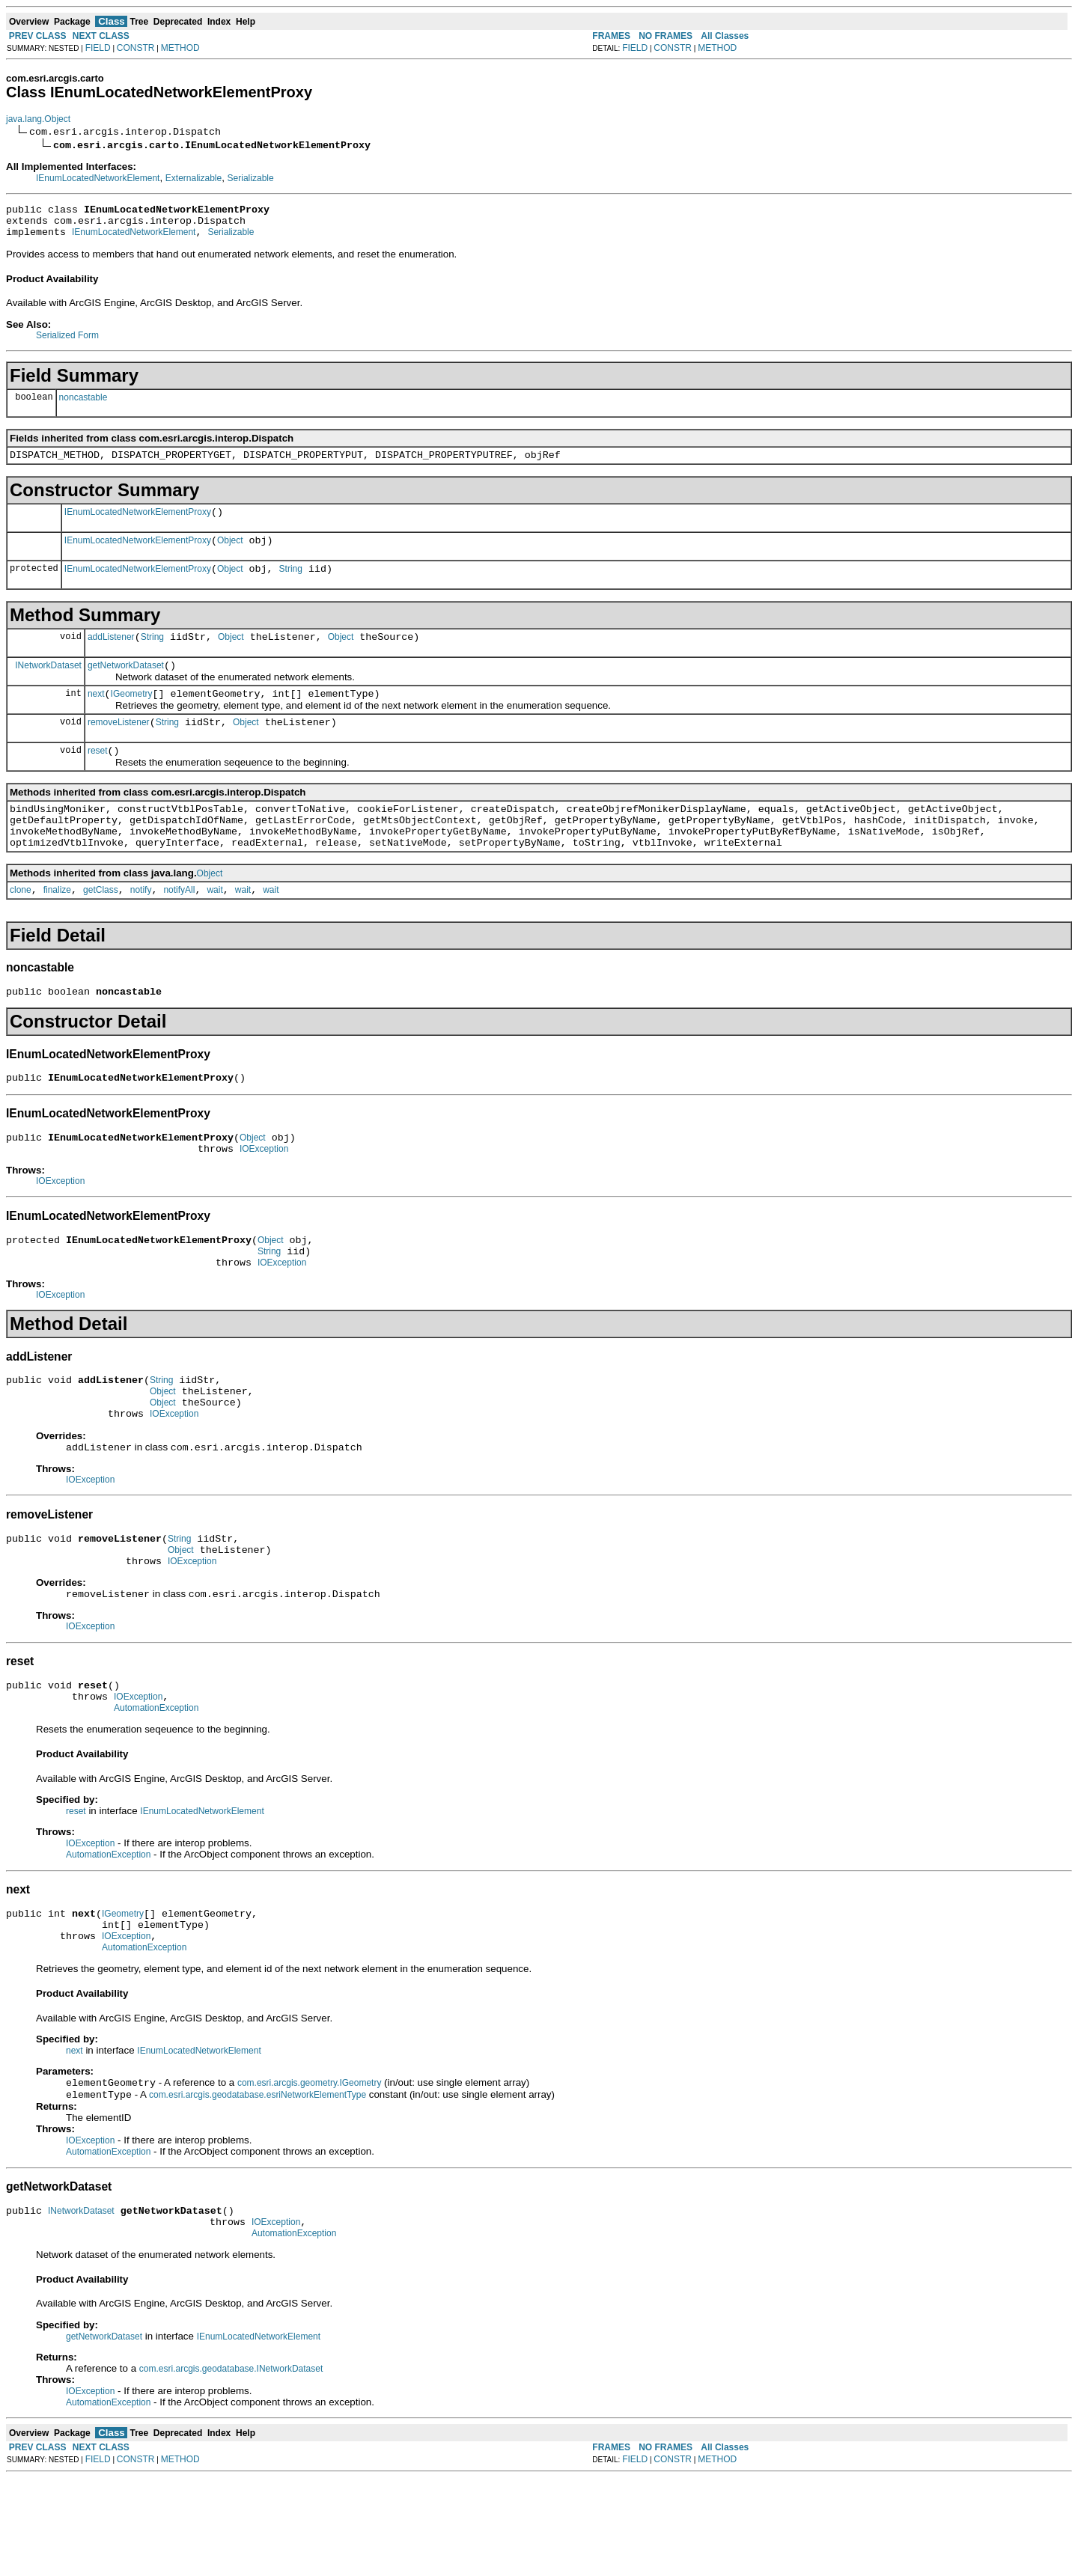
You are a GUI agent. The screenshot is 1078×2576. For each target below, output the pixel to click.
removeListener (119, 747)
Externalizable (193, 178)
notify (141, 928)
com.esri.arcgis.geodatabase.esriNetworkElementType (257, 2186)
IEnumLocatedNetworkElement (97, 178)
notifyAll (179, 928)
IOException (264, 1196)
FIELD (98, 48)
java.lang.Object (38, 119)
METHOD (180, 48)
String (290, 584)
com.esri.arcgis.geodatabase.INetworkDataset (231, 2466)
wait (214, 928)
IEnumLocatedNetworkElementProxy (137, 523)
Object (230, 554)
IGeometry (132, 716)
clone (20, 928)
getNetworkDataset (126, 685)
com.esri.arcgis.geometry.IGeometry (309, 2172)
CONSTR (136, 48)
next (96, 716)
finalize (57, 928)
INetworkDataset (48, 685)
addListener (111, 655)
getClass (100, 928)
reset (98, 777)
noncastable (83, 404)
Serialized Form (67, 342)
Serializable (251, 178)
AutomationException (156, 1787)
